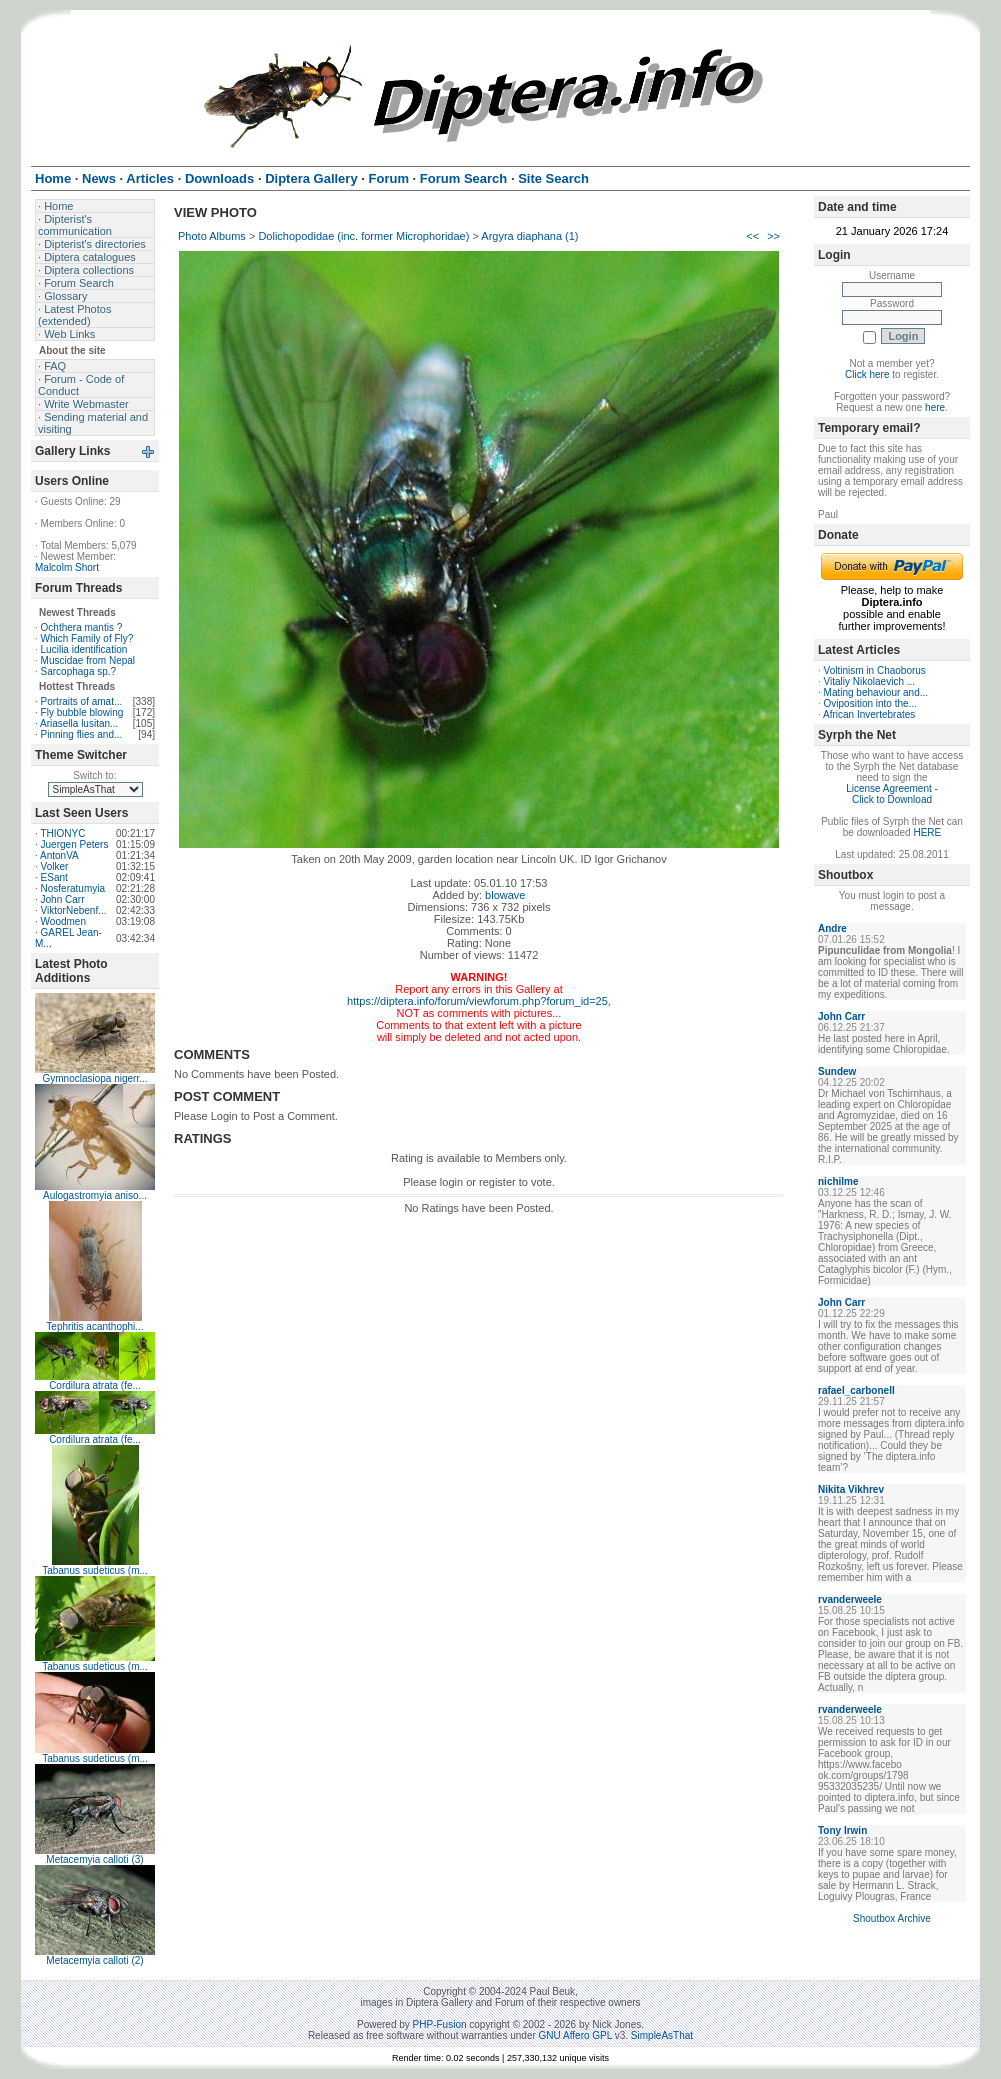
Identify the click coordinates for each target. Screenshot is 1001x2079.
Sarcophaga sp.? (79, 671)
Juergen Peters (75, 844)
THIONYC (62, 833)
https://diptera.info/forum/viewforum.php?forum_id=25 (477, 1001)
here (935, 407)
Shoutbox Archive (892, 1918)
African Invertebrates (869, 714)
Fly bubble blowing (82, 712)
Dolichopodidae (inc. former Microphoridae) (363, 236)
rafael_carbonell (856, 1390)
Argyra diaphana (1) (529, 236)
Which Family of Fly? (87, 638)
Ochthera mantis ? (82, 627)
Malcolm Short (67, 567)
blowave (505, 895)
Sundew (837, 1071)
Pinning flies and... (82, 734)
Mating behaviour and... (876, 692)
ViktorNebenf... (74, 910)
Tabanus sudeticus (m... (95, 1570)
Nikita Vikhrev (851, 1489)
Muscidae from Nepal (88, 660)
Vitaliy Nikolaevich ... (870, 681)
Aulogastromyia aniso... (95, 1195)
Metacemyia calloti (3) (94, 1859)
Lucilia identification (84, 649)
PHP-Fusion (440, 2024)
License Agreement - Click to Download (892, 794)
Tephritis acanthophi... (94, 1326)
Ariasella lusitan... (79, 723)
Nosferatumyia (73, 888)
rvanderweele (850, 1599)
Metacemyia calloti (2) (94, 1960)
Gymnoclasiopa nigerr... (94, 1078)
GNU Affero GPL (575, 2035)
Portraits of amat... (82, 701)
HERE (927, 832)
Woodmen (63, 921)
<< (752, 236)
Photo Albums (212, 236)
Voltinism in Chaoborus (875, 670)
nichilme (838, 1181)
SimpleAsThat (662, 2035)
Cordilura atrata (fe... (95, 1385)
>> (773, 236)
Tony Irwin (842, 1830)
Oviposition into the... (870, 703)
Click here (867, 374)
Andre (832, 928)
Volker (55, 866)
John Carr (63, 899)
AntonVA (59, 855)
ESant (54, 877)
